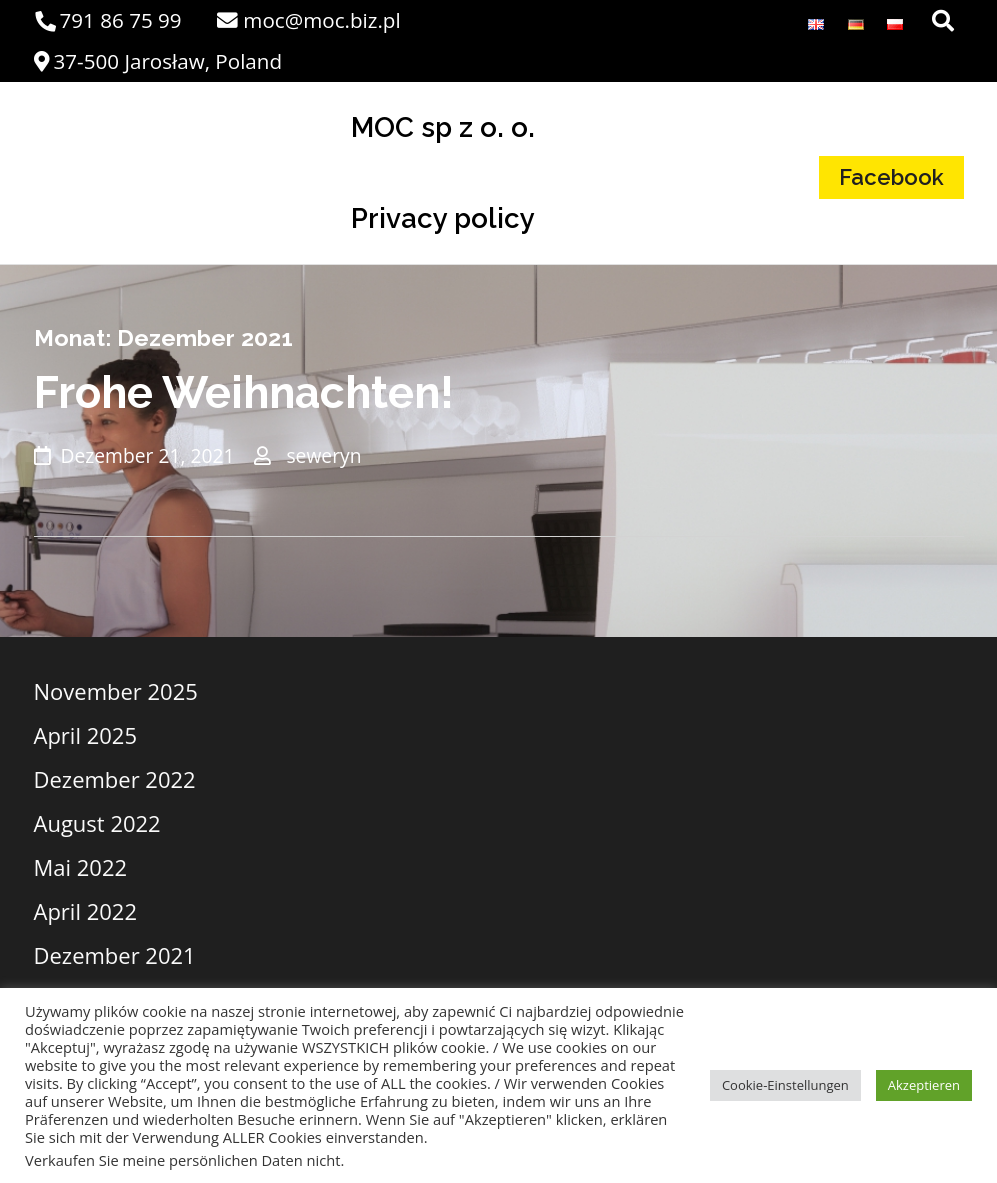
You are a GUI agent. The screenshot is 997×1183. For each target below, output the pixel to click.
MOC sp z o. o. (443, 127)
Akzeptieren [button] (924, 1085)
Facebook (891, 177)
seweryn (323, 455)
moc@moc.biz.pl (308, 20)
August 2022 (97, 823)
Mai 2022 (81, 867)
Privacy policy (443, 218)
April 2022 (86, 911)
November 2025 (116, 691)
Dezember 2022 (115, 779)
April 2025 (86, 735)
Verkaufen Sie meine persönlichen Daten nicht (182, 1160)
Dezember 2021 (115, 955)
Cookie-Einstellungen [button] (785, 1085)
